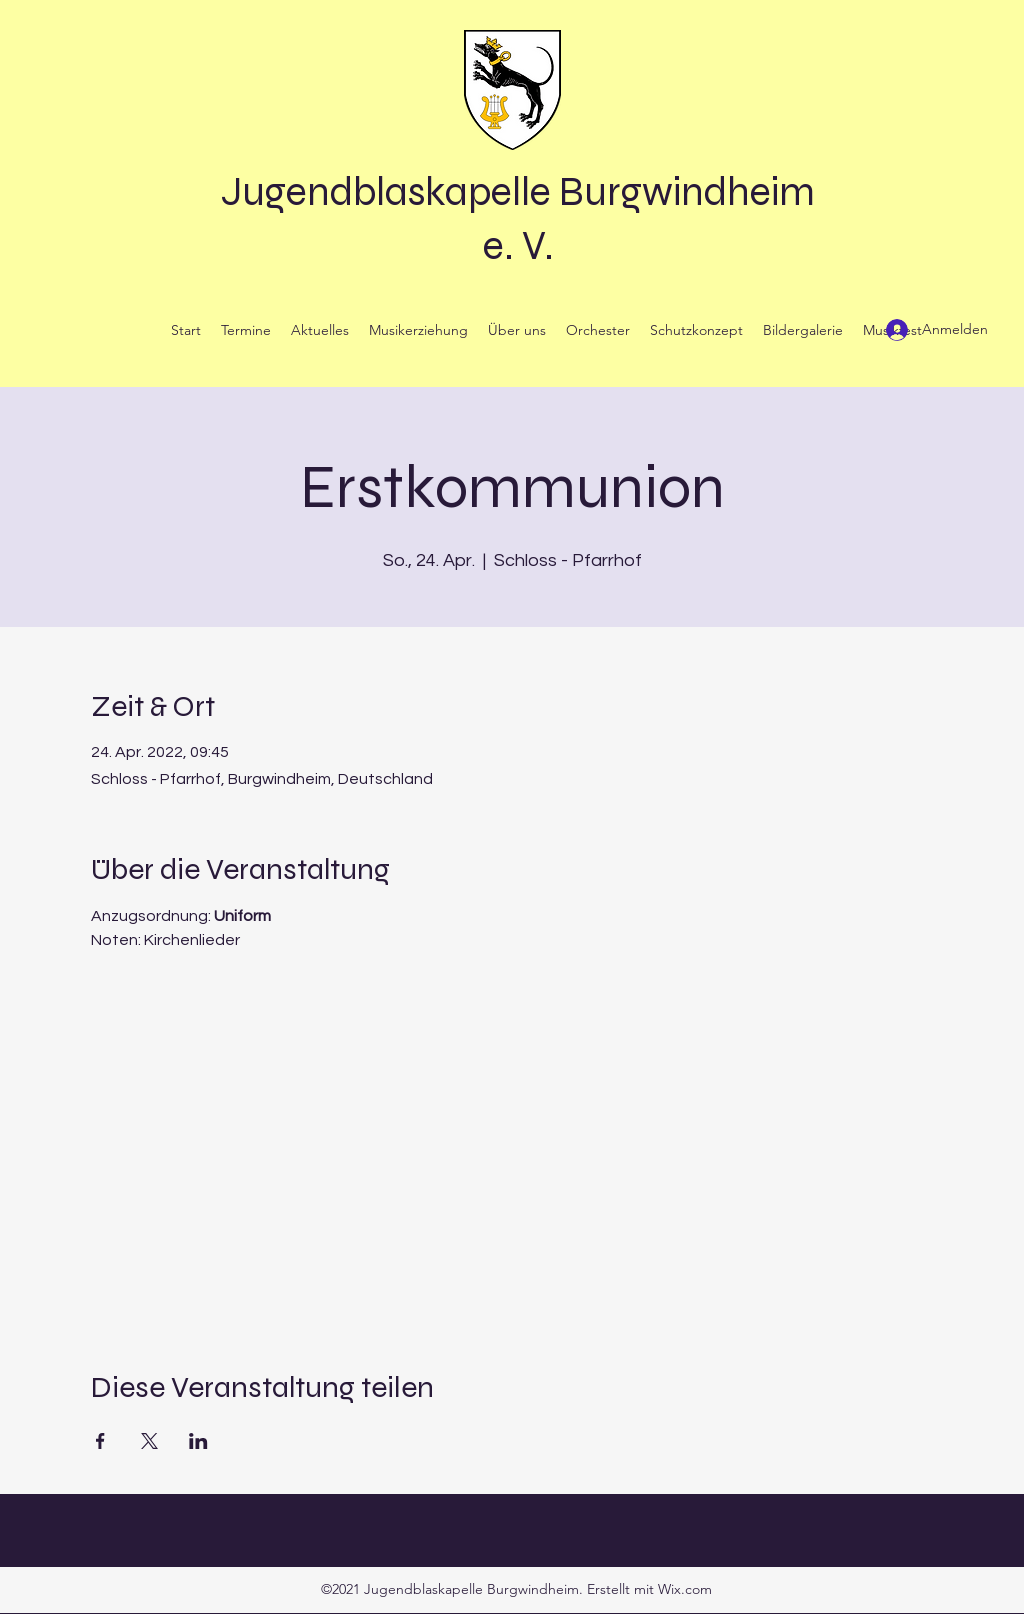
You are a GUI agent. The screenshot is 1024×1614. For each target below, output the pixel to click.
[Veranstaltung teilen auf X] (149, 1441)
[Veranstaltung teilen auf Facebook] (100, 1441)
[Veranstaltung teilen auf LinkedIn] (198, 1441)
